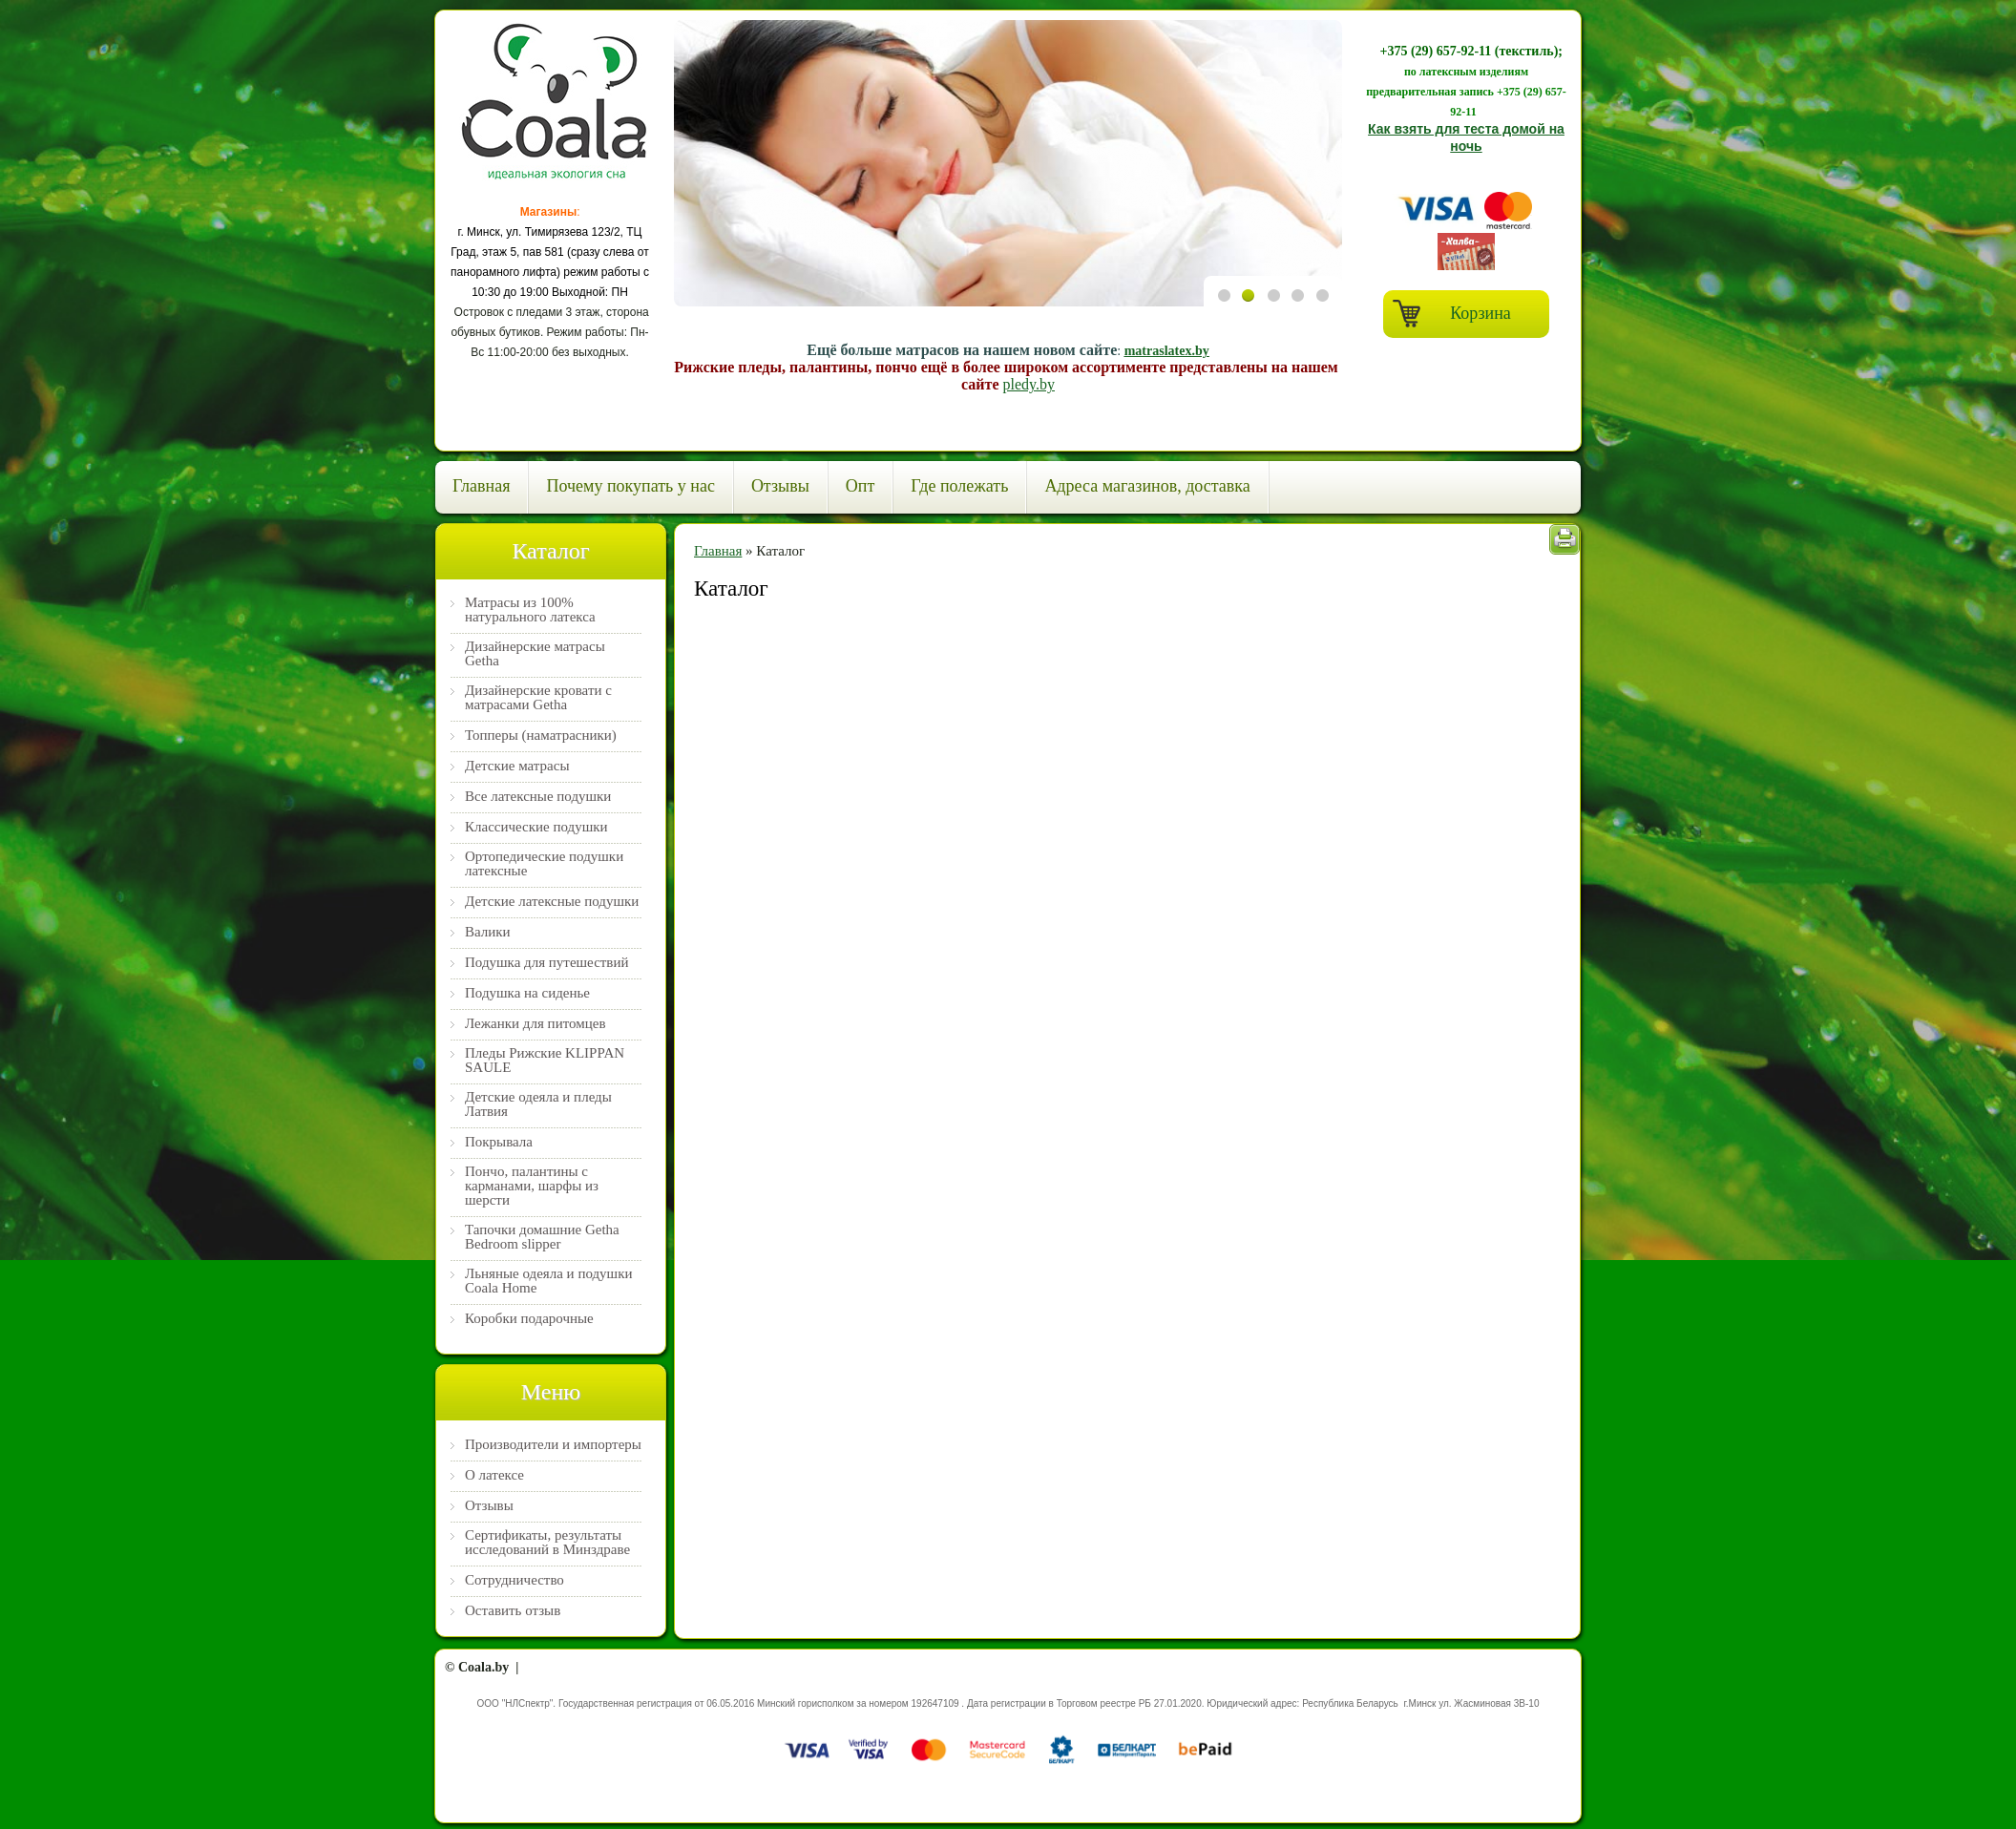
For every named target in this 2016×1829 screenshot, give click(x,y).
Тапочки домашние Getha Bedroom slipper (542, 1237)
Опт (860, 485)
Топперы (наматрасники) (541, 735)
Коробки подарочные (529, 1319)
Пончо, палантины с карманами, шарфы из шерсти (531, 1186)
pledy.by (1028, 384)
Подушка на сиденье (527, 993)
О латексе (494, 1475)
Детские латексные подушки (552, 901)
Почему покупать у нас (630, 485)
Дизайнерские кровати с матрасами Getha (538, 697)
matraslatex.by (1166, 351)
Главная (481, 485)
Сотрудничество (514, 1580)
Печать (1564, 539)
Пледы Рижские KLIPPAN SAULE (544, 1060)
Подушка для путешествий (547, 963)
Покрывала (499, 1142)
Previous (1224, 429)
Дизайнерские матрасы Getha (535, 654)
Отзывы (780, 485)
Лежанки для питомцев (535, 1024)
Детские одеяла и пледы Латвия (538, 1104)
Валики (488, 932)
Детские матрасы (517, 766)
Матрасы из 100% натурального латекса (530, 610)
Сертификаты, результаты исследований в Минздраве (547, 1542)
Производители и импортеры (553, 1445)
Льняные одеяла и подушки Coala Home (548, 1281)
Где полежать (959, 485)
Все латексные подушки (538, 796)
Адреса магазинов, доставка (1147, 485)
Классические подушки (536, 827)
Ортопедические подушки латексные (544, 864)
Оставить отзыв (512, 1611)
